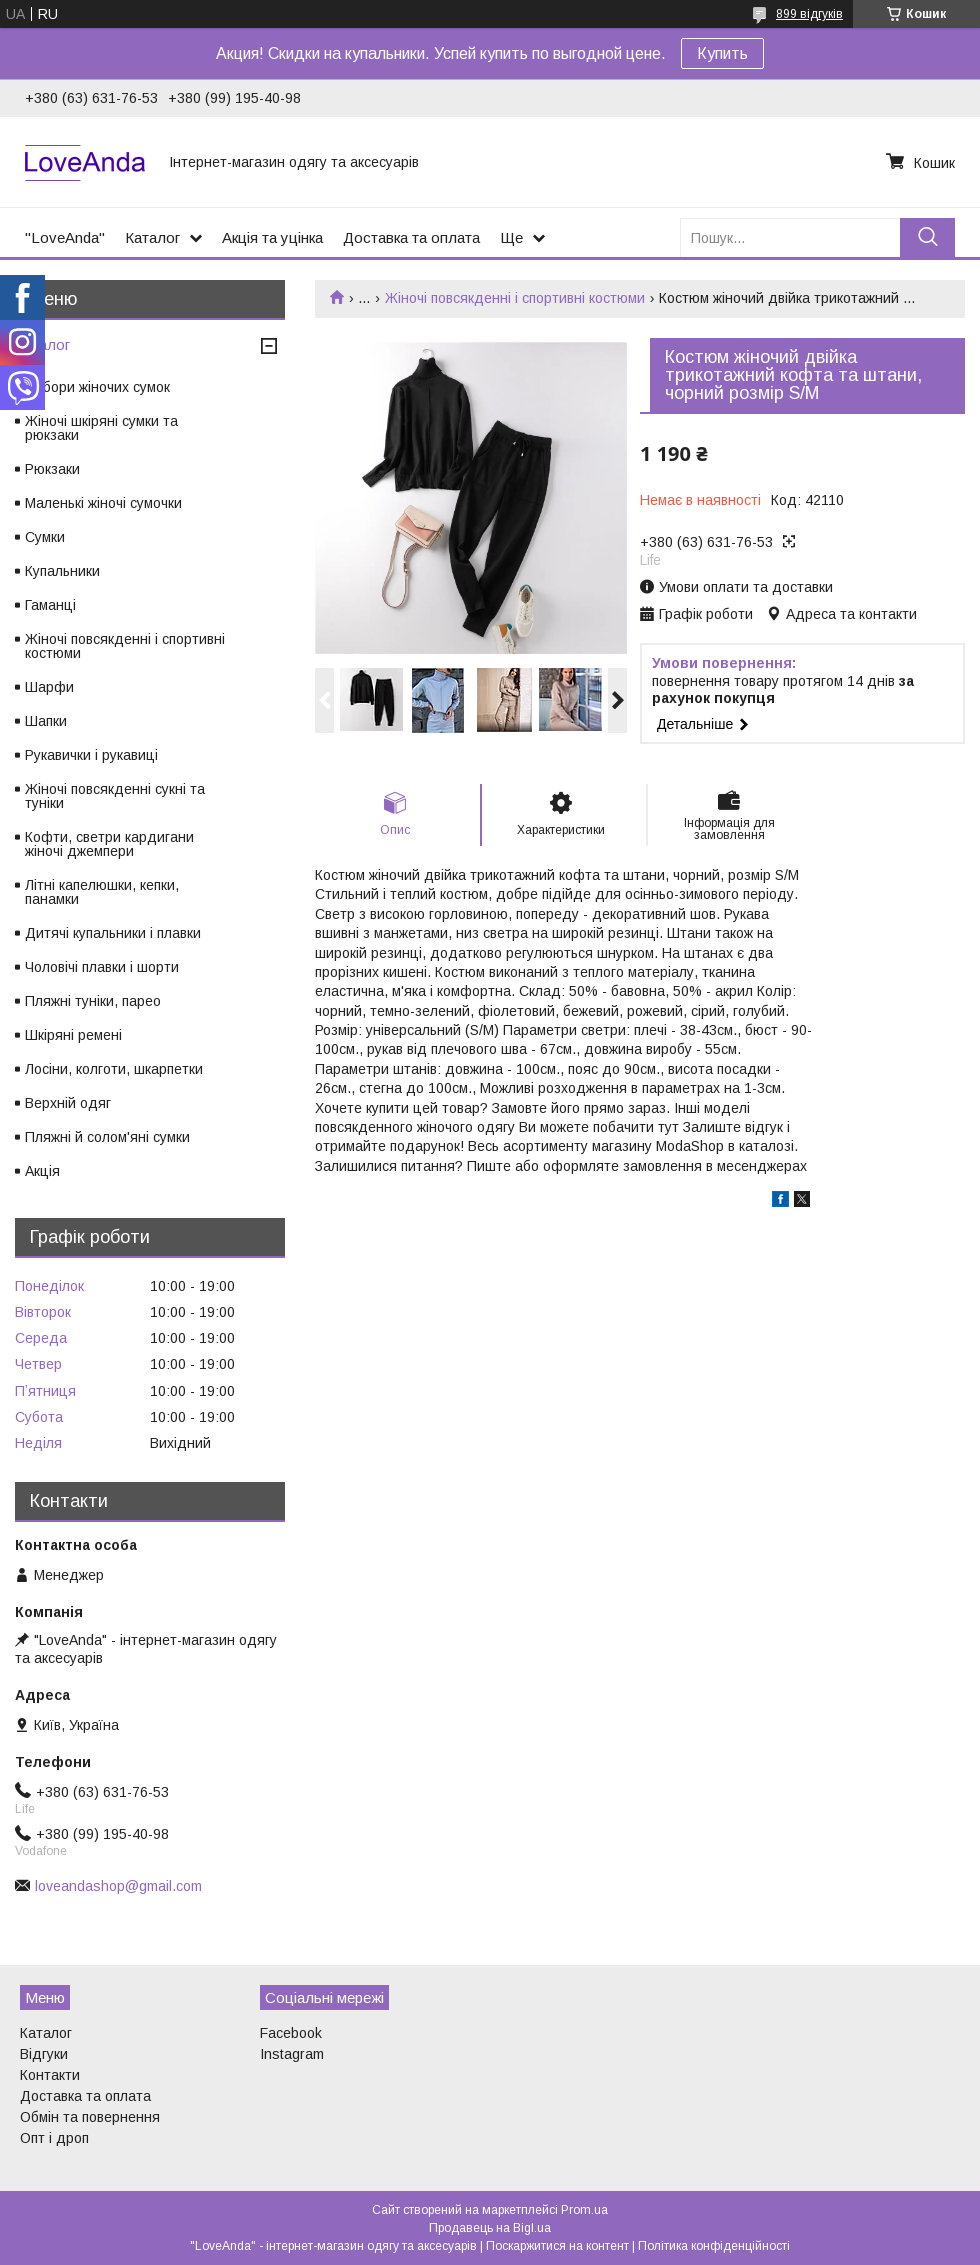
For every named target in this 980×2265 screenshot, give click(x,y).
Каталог (152, 237)
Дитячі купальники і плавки (113, 933)
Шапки (46, 721)
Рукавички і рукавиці (91, 755)
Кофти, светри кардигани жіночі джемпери (109, 844)
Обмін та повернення (90, 2117)
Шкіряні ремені (73, 1035)
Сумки (45, 537)
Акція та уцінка (272, 237)
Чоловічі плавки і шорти (102, 967)
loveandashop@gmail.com (118, 1886)
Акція (42, 1171)
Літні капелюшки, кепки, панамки (102, 892)
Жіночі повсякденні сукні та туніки (115, 796)
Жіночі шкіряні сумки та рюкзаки (101, 428)
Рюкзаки (52, 469)
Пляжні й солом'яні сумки (107, 1137)
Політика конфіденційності (714, 2246)
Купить (722, 53)
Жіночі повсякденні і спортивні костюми (515, 298)
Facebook (291, 2033)
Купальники (62, 571)
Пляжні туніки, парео (93, 1001)
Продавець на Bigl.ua (490, 2228)
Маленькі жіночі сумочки (103, 503)
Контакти (50, 2075)
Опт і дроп (54, 2138)
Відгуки (44, 2054)
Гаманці (50, 605)
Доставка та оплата (411, 237)
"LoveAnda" (65, 237)
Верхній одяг (68, 1103)
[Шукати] (927, 237)
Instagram (292, 2054)
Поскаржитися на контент (557, 2246)
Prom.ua (584, 2210)
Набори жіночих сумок (97, 387)
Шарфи (49, 687)
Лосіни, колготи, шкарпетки (114, 1069)
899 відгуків (809, 14)
